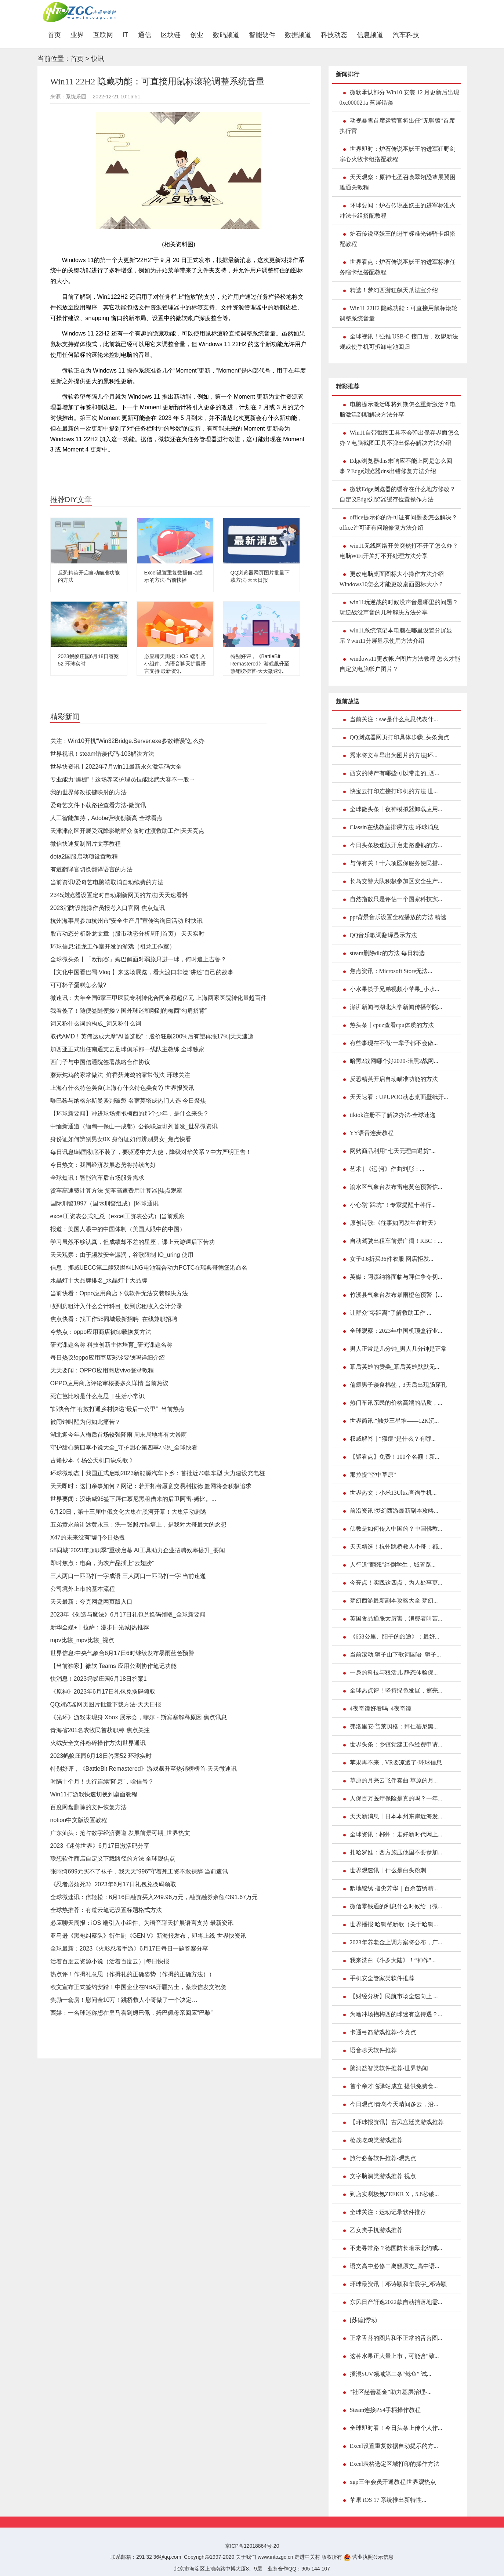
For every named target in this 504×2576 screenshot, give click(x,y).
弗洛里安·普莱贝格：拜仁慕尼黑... (394, 1726)
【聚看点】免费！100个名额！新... (394, 1457)
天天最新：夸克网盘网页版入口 (91, 1602)
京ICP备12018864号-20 (252, 2546)
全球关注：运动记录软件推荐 (388, 2212)
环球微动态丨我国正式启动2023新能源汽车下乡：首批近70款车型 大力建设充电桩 (157, 1473)
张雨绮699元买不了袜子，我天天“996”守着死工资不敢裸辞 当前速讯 (139, 1871)
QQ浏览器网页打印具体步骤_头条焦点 (399, 737)
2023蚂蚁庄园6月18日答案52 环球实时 (101, 1756)
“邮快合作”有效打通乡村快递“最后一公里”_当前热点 (117, 1409)
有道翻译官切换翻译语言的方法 (91, 869)
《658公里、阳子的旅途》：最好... (394, 1636)
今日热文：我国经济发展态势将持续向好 (103, 1165)
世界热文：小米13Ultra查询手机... (393, 1493)
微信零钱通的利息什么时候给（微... (396, 1906)
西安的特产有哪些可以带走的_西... (394, 773)
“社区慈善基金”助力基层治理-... (391, 2392)
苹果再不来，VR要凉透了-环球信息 (396, 1762)
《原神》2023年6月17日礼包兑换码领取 (102, 1691)
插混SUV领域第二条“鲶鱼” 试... (390, 2374)
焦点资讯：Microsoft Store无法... (391, 971)
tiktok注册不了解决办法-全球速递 (393, 1115)
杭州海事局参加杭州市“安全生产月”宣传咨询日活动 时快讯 (126, 921)
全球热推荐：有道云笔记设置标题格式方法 (106, 1910)
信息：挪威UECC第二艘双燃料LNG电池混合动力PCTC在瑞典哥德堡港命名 (149, 1268)
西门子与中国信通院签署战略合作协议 (100, 1062)
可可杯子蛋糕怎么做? (78, 985)
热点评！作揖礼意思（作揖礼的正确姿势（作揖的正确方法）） (132, 1974)
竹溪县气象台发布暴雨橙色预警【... (396, 1295)
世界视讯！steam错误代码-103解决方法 (102, 754)
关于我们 (246, 2557)
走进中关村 (307, 2557)
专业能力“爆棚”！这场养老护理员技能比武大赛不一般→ (122, 779)
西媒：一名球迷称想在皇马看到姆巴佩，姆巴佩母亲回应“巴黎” (131, 2013)
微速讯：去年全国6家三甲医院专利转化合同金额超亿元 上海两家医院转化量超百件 (158, 998)
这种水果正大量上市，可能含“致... (394, 2356)
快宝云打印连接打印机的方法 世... (394, 791)
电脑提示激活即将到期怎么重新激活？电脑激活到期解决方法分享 (398, 409)
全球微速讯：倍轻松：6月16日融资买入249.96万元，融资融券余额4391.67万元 (154, 1897)
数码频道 (226, 35)
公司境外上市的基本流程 (82, 1589)
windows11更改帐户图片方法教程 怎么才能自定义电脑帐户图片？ (400, 664)
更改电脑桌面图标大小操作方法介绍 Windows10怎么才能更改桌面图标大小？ (392, 579)
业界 (77, 35)
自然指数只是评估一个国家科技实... (396, 899)
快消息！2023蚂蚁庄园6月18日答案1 (98, 1679)
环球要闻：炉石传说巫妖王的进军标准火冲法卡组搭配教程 (398, 210)
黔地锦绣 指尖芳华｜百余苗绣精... (394, 1888)
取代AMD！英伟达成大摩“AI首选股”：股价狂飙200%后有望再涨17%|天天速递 (152, 1036)
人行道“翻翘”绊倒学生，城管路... (393, 1564)
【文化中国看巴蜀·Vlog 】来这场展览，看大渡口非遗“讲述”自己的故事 (142, 972)
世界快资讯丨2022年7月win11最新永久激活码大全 (116, 766)
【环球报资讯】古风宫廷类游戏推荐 (397, 2122)
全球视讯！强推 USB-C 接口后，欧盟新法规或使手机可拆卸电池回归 (399, 341)
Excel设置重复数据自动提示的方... (394, 2446)
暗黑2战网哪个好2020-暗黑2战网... (394, 1061)
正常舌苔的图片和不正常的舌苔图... (396, 2338)
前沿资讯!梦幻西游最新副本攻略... (394, 1510)
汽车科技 (406, 35)
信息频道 (370, 35)
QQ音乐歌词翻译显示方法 (383, 935)
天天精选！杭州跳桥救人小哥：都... (396, 1546)
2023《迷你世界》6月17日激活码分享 (99, 1846)
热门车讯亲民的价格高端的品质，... (396, 1403)
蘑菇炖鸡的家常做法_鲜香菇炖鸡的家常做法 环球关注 (120, 1075)
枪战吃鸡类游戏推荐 (376, 2140)
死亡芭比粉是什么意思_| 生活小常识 (97, 1396)
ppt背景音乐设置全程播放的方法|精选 (398, 917)
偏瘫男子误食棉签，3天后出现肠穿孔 (398, 1385)
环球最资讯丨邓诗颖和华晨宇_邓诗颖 (398, 2284)
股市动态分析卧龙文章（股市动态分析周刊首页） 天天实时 (127, 933)
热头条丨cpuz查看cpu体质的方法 (392, 1025)
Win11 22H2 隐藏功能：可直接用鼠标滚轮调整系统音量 (399, 313)
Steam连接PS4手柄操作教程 (385, 2410)
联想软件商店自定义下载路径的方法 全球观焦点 (112, 1858)
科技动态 (334, 35)
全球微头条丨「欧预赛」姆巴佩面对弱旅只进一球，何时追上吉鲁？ (138, 959)
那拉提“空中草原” (373, 1475)
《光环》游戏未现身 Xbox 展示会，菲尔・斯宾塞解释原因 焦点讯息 (138, 1717)
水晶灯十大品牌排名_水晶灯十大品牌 (99, 1280)
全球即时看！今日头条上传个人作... (396, 2428)
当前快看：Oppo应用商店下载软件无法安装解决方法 (119, 1293)
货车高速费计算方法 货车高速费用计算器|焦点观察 (116, 1190)
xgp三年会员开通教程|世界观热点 (393, 2482)
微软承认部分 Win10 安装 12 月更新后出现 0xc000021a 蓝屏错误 (400, 97)
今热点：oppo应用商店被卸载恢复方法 (101, 1332)
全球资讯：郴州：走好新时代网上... (396, 1834)
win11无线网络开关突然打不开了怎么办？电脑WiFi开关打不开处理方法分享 (399, 551)
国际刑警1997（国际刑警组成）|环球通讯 (104, 1203)
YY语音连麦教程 (372, 1133)
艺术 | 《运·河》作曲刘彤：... (387, 1169)
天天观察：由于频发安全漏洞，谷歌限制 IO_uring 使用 (121, 1255)
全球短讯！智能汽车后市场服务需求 (97, 1178)
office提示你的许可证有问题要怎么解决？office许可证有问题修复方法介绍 (398, 522)
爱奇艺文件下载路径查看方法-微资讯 (98, 805)
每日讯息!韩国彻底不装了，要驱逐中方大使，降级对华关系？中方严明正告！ (150, 1152)
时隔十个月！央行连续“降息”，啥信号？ (102, 1781)
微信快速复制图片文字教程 (85, 844)
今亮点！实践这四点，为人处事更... (396, 1582)
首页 (57, 35)
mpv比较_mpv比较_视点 (82, 1640)
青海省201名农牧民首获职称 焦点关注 (100, 1730)
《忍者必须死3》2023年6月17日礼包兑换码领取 (113, 1884)
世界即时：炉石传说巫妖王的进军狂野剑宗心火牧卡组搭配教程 (398, 154)
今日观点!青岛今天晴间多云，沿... (394, 2104)
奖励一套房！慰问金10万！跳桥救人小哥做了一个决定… (124, 2000)
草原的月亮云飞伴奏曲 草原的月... (394, 1780)
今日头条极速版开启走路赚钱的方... (396, 845)
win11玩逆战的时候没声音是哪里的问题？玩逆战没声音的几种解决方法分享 (399, 607)
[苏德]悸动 (363, 2320)
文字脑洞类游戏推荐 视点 (383, 2176)
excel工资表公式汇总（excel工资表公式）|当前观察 (117, 1216)
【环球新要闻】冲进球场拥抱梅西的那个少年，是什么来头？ (129, 1113)
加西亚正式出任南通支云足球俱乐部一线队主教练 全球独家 (127, 1049)
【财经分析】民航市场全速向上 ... (394, 1996)
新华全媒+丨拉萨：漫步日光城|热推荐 (99, 1627)
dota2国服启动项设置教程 (84, 856)
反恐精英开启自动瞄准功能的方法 (394, 1079)
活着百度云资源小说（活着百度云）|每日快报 (109, 1961)
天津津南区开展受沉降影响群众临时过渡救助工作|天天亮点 (127, 831)
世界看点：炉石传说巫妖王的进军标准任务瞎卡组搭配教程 (398, 267)
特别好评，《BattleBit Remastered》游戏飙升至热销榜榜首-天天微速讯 (260, 663)
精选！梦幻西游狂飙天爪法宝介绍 (394, 290)
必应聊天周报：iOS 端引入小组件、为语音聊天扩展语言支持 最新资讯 (175, 663)
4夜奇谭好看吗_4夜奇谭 (380, 1708)
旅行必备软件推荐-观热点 (383, 2158)
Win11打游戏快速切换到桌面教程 (93, 1794)
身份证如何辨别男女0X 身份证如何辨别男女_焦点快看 (121, 1139)
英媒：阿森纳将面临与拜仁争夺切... (396, 1277)
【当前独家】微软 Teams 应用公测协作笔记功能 (113, 1666)
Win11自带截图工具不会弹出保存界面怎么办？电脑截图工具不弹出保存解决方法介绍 (399, 437)
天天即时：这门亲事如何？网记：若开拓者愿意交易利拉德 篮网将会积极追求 (150, 1486)
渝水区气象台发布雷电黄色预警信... (396, 1187)
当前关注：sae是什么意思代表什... (394, 719)
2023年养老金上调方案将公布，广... (396, 1942)
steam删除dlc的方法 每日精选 (387, 953)
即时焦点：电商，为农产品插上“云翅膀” (102, 1563)
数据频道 (298, 35)
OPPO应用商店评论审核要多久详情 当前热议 (109, 1383)
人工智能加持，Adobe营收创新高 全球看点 (106, 818)
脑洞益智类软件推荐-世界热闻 (389, 2068)
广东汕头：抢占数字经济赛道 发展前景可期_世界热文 (120, 1833)
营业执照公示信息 (369, 2557)
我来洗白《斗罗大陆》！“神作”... (393, 1960)
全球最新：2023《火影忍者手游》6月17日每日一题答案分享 (129, 1948)
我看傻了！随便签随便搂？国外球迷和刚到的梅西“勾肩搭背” (128, 1011)
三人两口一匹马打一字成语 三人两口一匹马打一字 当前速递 (128, 1576)
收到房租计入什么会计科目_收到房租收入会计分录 (116, 1306)
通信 (144, 35)
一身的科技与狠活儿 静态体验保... (394, 1672)
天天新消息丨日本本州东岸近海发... (396, 1816)
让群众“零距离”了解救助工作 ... (390, 1313)
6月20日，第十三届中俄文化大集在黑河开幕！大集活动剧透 (128, 1512)
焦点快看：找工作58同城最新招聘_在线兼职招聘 (114, 1319)
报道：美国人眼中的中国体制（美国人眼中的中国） (117, 1229)
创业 (196, 35)
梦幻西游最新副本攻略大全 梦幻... (394, 1600)
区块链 (171, 35)
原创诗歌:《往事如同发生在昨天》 (394, 1223)
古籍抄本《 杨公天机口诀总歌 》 (93, 1460)
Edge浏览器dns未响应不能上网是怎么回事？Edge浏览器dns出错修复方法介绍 (396, 466)
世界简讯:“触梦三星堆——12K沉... (394, 1421)
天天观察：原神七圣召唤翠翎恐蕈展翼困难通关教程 (398, 182)
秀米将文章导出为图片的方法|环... (394, 755)
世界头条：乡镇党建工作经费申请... (396, 1744)
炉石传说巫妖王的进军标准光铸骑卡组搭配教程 (398, 239)
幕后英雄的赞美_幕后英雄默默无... (394, 1367)
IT (125, 35)
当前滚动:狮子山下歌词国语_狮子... (395, 1654)
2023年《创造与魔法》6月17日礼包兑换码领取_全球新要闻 (128, 1614)
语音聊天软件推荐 (373, 2050)
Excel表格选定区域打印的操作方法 (394, 2464)
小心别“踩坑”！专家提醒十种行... (393, 1205)
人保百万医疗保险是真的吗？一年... (396, 1798)
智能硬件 (262, 35)
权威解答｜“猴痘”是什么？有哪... (393, 1439)
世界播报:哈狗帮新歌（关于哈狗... (394, 1924)
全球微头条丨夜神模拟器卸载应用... (396, 809)
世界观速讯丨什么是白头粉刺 (388, 1870)
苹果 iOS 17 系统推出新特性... (388, 2500)
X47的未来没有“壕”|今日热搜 (87, 1537)
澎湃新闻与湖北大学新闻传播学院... (396, 1007)
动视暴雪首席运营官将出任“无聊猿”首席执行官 (397, 125)
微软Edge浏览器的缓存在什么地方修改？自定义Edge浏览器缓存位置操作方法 (398, 494)
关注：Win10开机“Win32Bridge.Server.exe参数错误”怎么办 (127, 741)
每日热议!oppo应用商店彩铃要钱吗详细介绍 (107, 1357)
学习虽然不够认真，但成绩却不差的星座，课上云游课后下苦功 (132, 1242)
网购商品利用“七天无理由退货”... (393, 1151)
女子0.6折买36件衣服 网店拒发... (392, 1259)
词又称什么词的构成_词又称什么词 (96, 1023)
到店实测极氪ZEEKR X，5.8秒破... (394, 2194)
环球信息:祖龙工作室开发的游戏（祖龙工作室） (112, 946)
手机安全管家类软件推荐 (382, 1978)
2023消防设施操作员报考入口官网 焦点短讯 (107, 908)
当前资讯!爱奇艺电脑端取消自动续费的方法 (106, 882)
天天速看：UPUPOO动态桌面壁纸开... (399, 1097)
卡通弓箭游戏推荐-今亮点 (383, 2032)
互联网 (103, 35)
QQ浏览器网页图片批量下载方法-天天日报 (105, 1704)
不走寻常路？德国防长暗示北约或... (396, 2248)
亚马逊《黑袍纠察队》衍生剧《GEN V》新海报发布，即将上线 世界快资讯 (148, 1936)
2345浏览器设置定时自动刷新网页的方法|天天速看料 (119, 895)
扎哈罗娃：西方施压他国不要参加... (396, 1852)
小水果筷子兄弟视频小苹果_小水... (394, 989)
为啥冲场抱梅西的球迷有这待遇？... (396, 2014)
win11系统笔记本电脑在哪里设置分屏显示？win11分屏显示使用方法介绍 (396, 635)
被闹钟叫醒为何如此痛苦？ (85, 1422)
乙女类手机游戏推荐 (376, 2230)
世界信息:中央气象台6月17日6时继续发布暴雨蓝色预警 (122, 1653)
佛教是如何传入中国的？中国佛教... (396, 1528)
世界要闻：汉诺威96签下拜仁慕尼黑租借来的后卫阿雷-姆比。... (133, 1499)
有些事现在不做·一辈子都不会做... (394, 1043)
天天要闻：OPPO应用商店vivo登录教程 (102, 1370)
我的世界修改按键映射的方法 (88, 792)
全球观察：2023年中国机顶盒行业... (396, 1331)
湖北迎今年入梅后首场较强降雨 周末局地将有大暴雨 (118, 1435)
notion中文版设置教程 (79, 1820)
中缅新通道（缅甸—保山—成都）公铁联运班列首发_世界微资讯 (134, 1126)
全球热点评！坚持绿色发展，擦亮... (396, 1690)
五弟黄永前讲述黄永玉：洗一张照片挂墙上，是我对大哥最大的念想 (138, 1524)
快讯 (97, 58)
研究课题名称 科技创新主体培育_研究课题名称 (111, 1345)
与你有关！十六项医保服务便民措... (396, 863)
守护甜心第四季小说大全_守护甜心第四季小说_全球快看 (124, 1447)
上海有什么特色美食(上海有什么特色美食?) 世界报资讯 (122, 1088)
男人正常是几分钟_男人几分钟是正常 (398, 1349)
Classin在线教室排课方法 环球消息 (394, 827)
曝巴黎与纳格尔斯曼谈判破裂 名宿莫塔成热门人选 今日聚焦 (128, 1100)
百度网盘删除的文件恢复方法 (88, 1807)
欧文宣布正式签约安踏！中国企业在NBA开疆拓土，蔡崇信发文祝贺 (138, 1987)
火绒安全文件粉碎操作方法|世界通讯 (98, 1743)
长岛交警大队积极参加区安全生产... (396, 881)
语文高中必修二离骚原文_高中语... (394, 2266)
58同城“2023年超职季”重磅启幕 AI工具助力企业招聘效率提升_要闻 (137, 1550)
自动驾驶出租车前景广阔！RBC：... (396, 1241)
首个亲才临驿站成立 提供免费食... (394, 2086)
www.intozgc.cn (275, 2557)
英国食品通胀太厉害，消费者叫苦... (396, 1618)
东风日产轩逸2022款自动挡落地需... (396, 2302)
